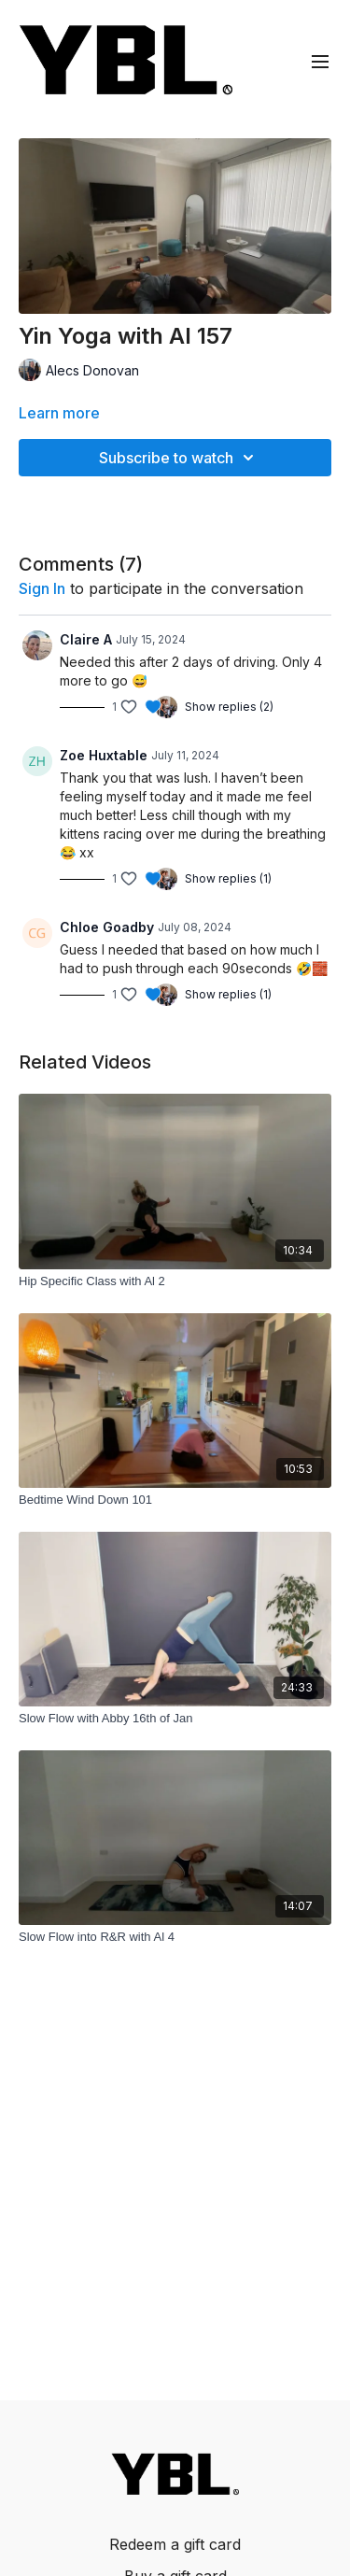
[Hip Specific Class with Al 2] (175, 1281)
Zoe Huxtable (103, 755)
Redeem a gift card (175, 2544)
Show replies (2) (229, 707)
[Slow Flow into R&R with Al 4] (175, 1937)
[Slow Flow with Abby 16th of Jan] (175, 1718)
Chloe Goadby (107, 927)
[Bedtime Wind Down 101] (175, 1500)
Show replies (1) (228, 878)
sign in (42, 588)
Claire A (86, 639)
